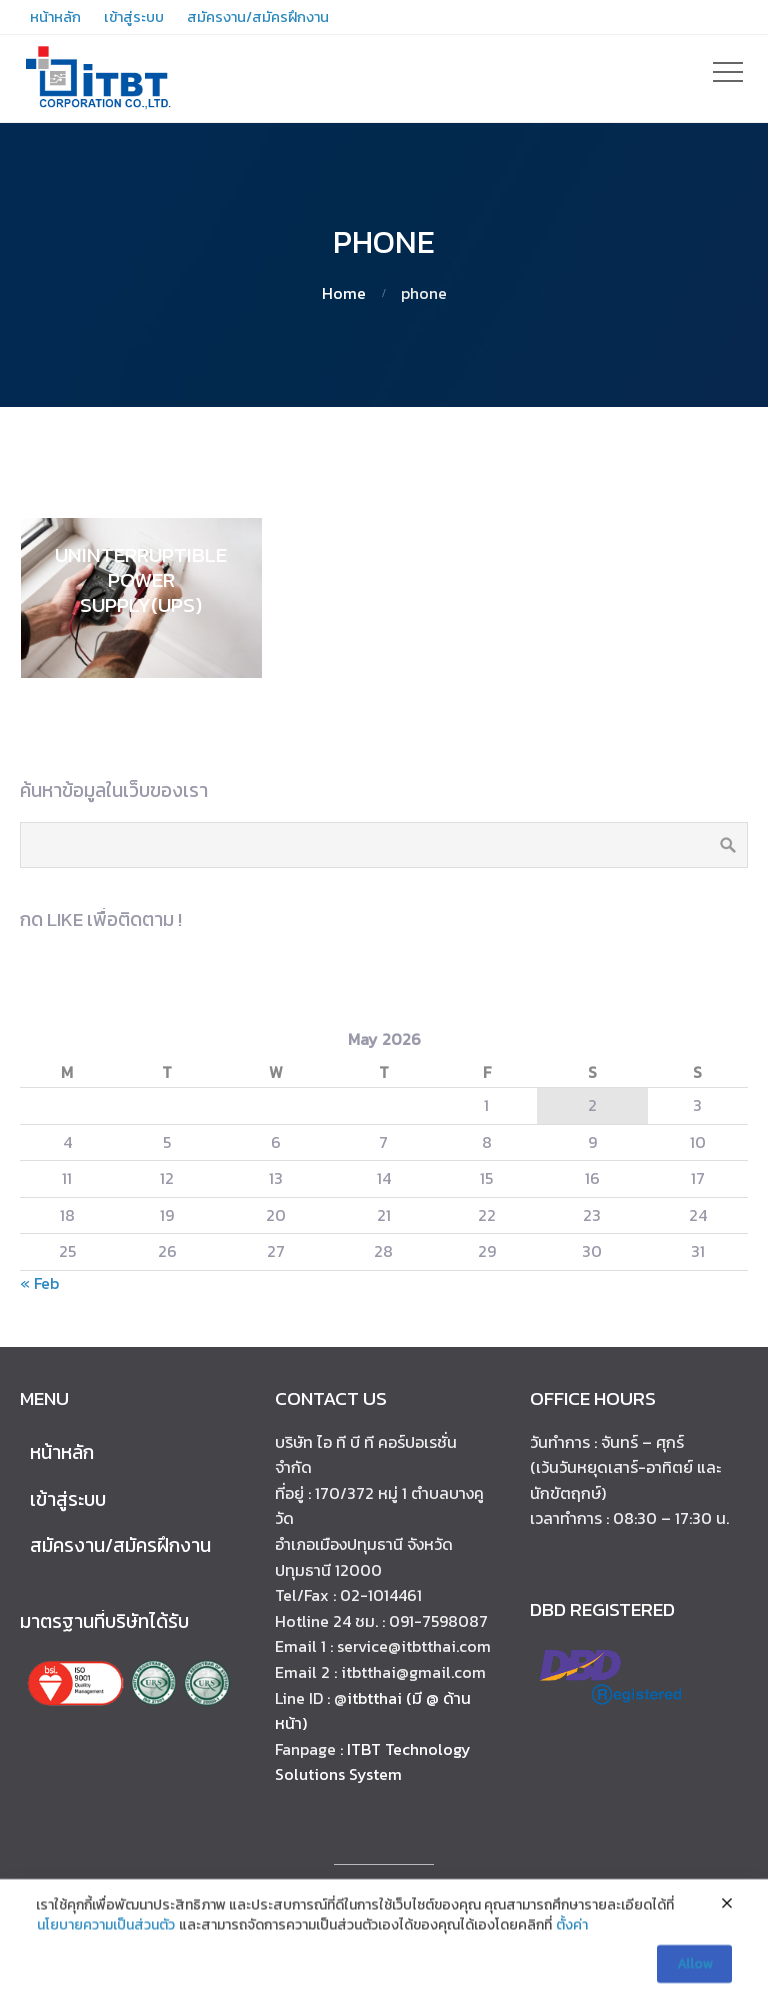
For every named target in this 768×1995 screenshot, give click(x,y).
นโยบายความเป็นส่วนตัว (106, 1954)
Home (344, 293)
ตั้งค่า (572, 1954)
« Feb (39, 1283)
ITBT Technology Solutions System (373, 1762)
